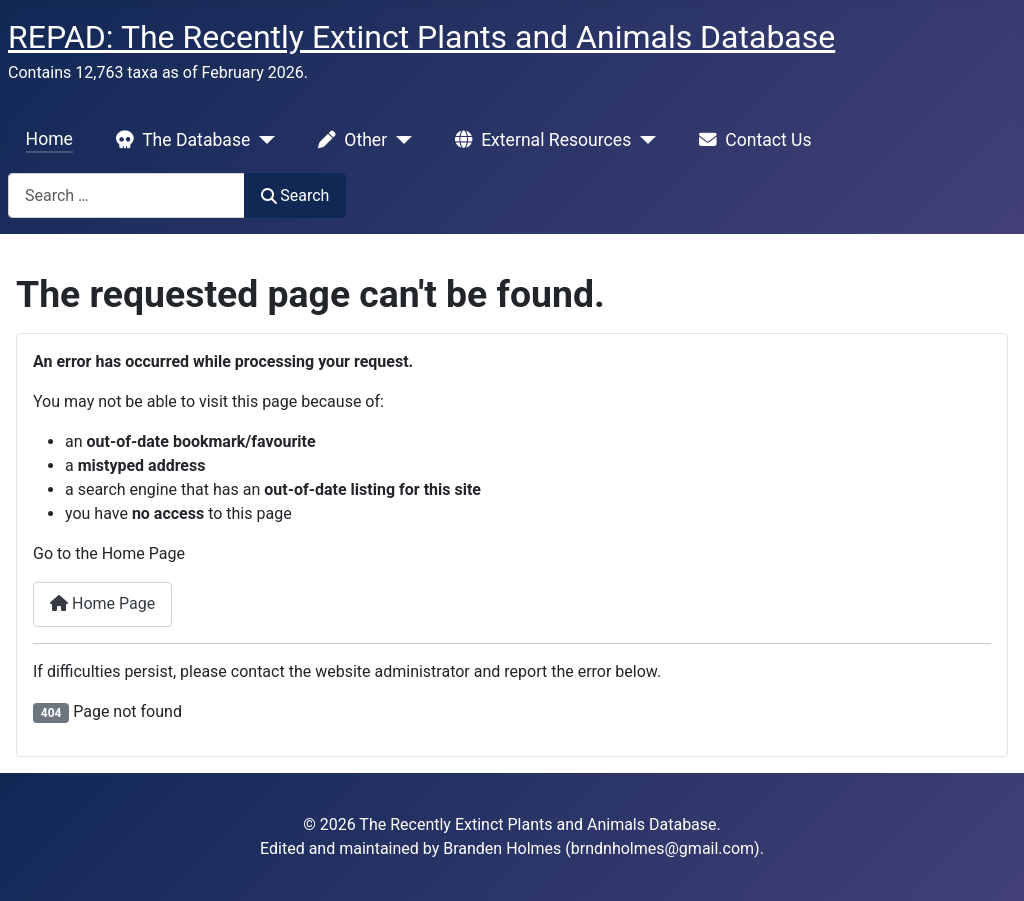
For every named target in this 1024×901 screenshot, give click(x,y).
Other (348, 140)
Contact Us (751, 140)
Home (49, 139)
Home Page (102, 603)
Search (295, 195)
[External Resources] (643, 140)
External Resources (539, 140)
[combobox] (126, 195)
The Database (179, 140)
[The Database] (262, 140)
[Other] (399, 140)
